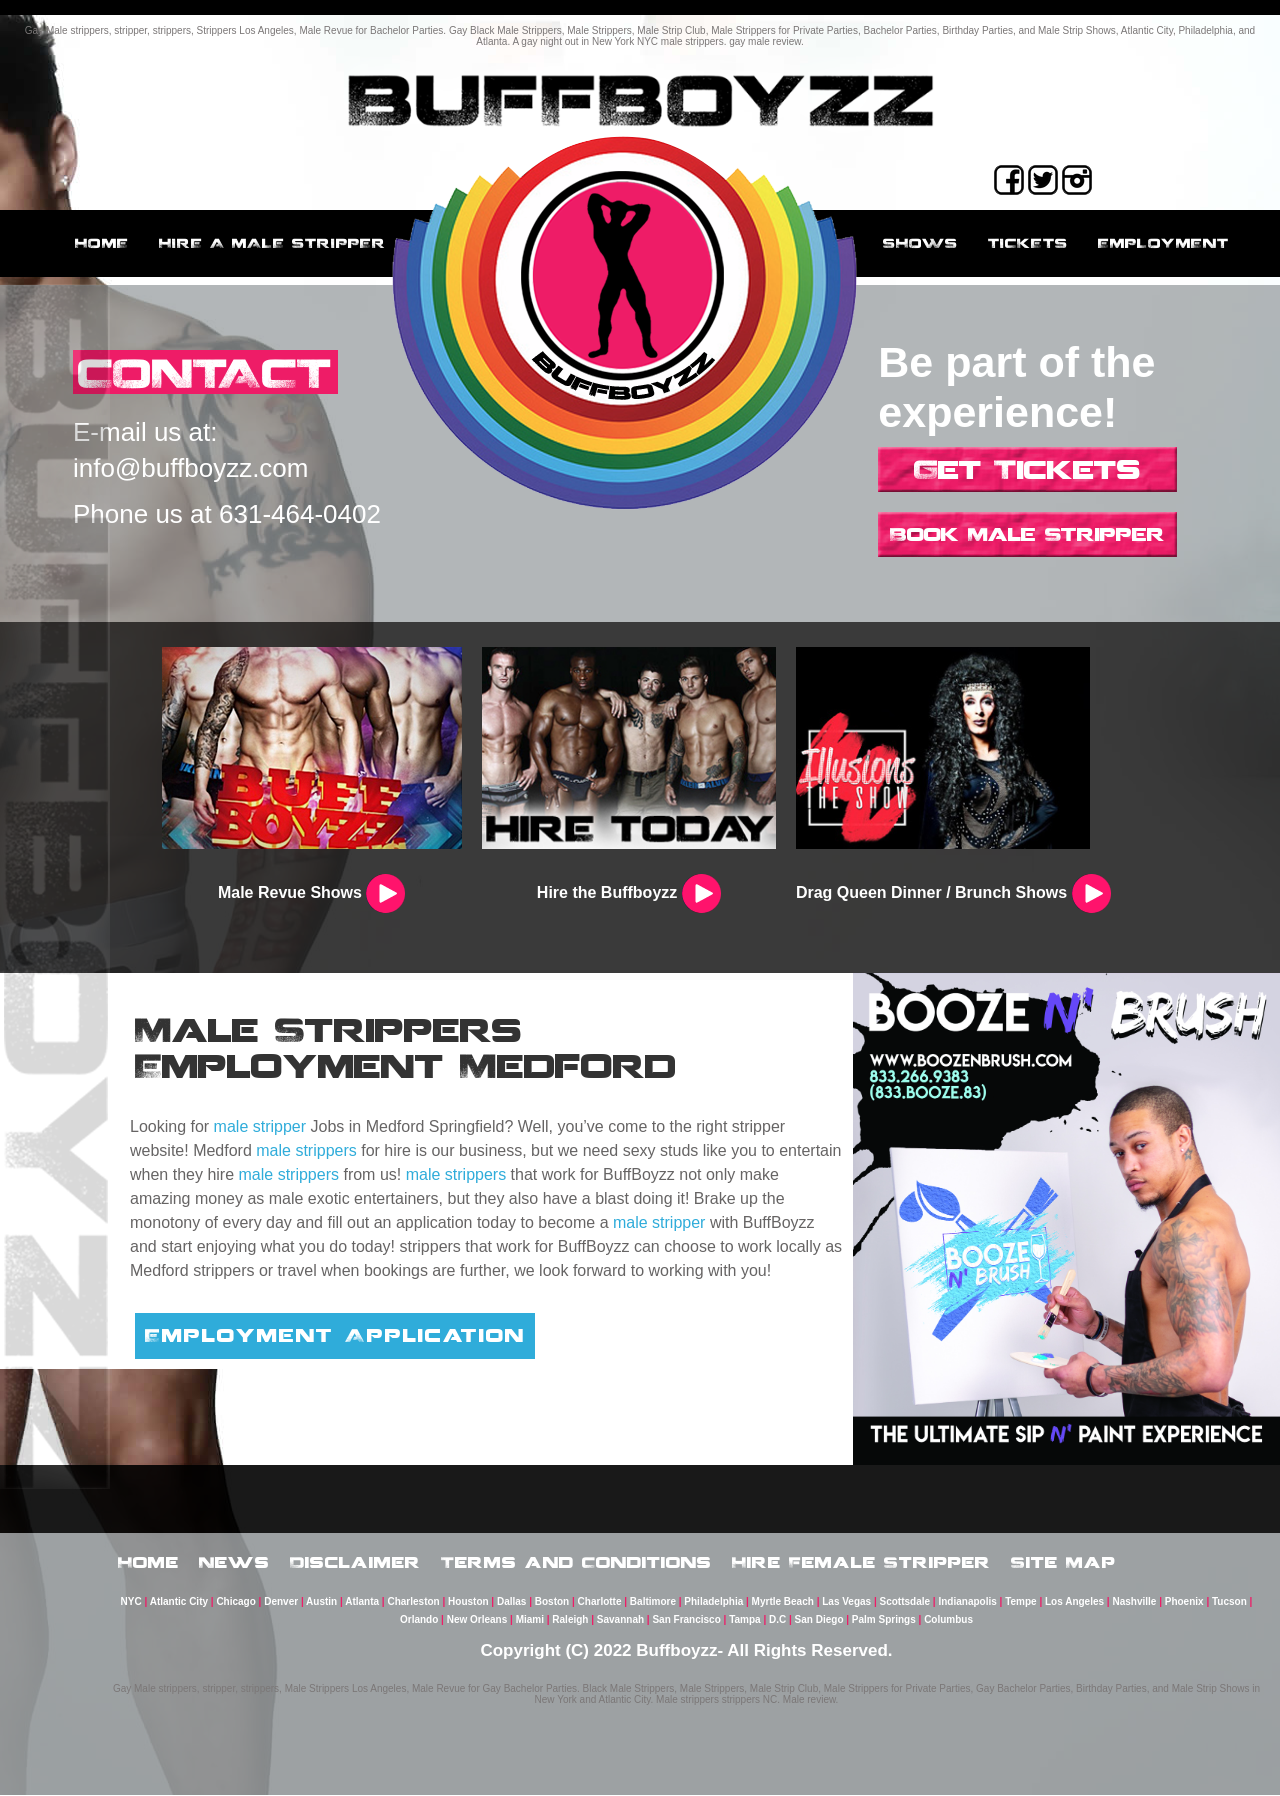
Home (102, 243)
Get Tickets (1027, 469)
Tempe (1021, 1602)
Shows (920, 243)
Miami (530, 1620)
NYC (131, 1602)
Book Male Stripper (1027, 534)
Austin (321, 1602)
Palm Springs (884, 1620)
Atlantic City (179, 1602)
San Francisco (686, 1620)
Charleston (413, 1602)
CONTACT (208, 372)
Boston (552, 1602)
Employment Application (335, 1335)
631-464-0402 (300, 515)
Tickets (1028, 243)
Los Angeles (1074, 1602)
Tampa (745, 1620)
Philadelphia (713, 1602)
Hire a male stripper (272, 243)
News (234, 1563)
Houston (468, 1602)
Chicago (235, 1602)
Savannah (620, 1620)
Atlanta (362, 1602)
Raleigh (570, 1620)
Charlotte (600, 1602)
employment (1163, 243)
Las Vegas (846, 1602)
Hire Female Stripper (861, 1563)
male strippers (306, 1150)
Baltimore (653, 1602)
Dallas (511, 1602)
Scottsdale (905, 1602)
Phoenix (1184, 1602)
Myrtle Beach (783, 1602)
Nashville (1134, 1602)
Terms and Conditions (576, 1563)
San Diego (819, 1620)
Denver (281, 1602)
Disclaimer (355, 1563)
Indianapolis (967, 1602)
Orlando (419, 1620)
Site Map (1063, 1563)
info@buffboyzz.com (190, 469)
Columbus (948, 1620)
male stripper (260, 1126)
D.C (777, 1620)
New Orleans (477, 1620)
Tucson (1229, 1602)
